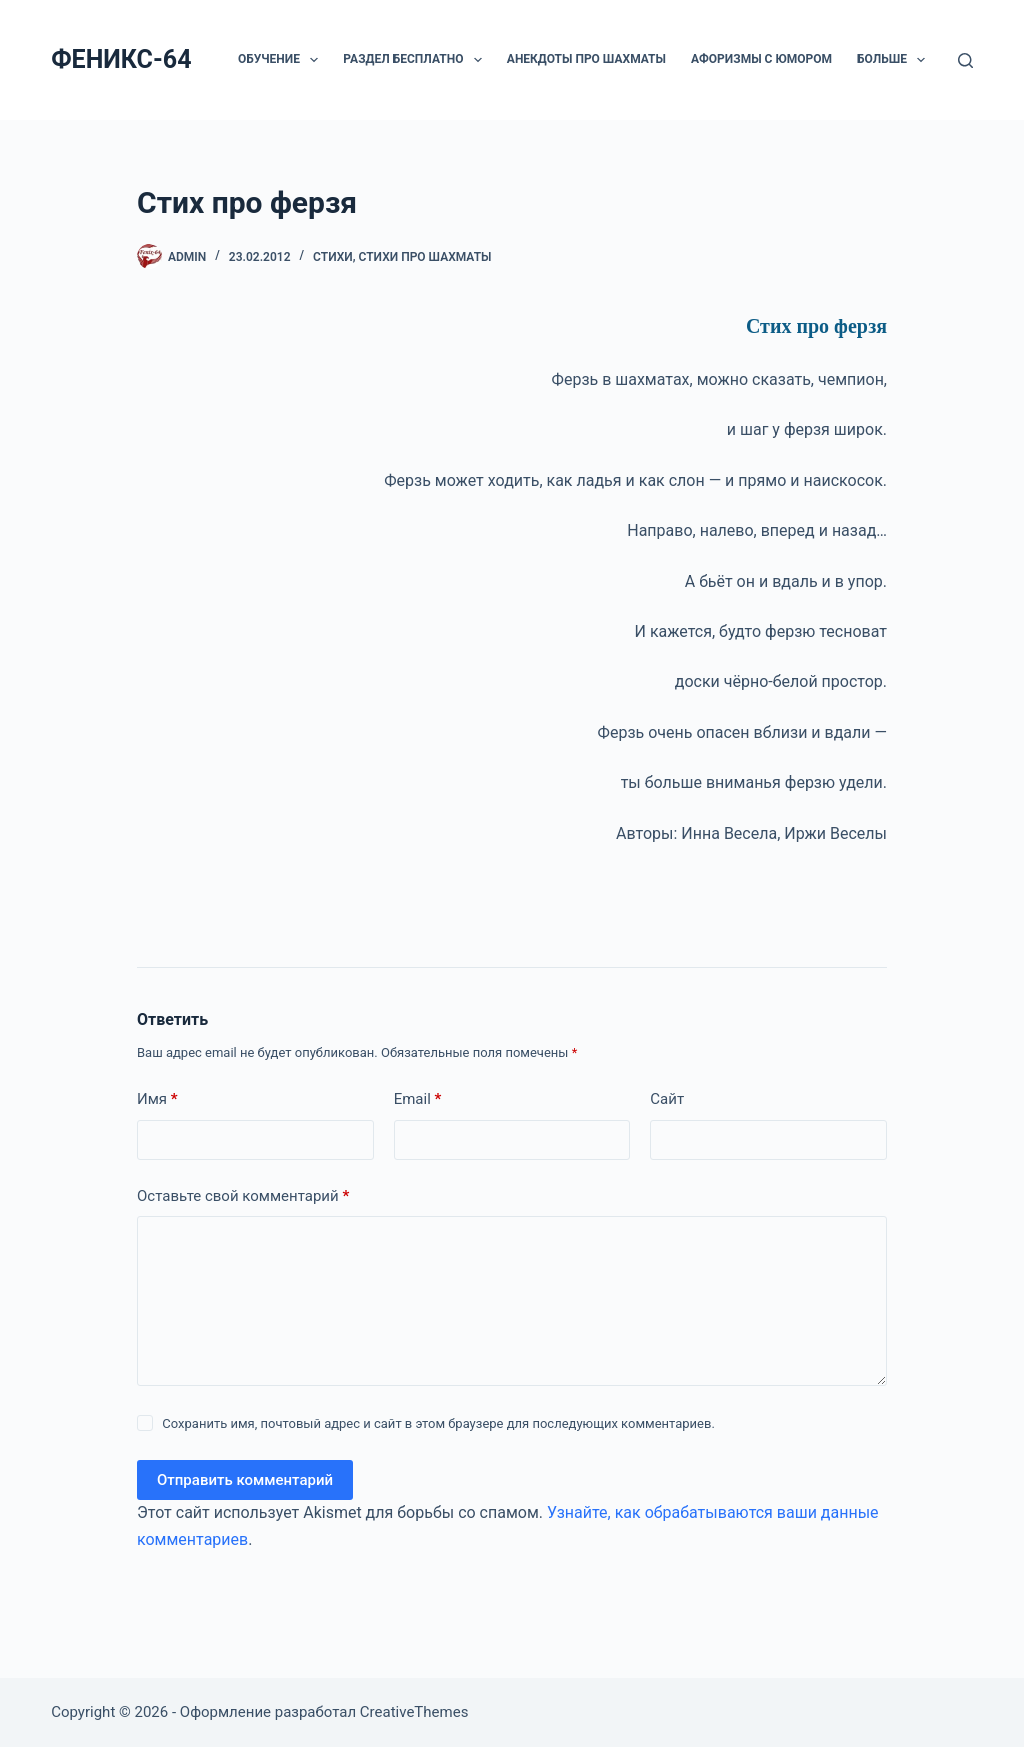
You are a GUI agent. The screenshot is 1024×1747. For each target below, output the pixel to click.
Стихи (333, 257)
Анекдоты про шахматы (586, 59)
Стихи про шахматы (425, 257)
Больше (895, 60)
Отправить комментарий (245, 1480)
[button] (314, 60)
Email (418, 1099)
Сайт (667, 1099)
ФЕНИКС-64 (121, 59)
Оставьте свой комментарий (243, 1196)
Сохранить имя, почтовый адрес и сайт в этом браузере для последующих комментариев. (438, 1423)
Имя (157, 1099)
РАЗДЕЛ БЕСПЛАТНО (416, 60)
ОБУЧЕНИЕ (282, 60)
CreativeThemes (414, 1712)
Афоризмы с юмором (761, 59)
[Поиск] (965, 60)
